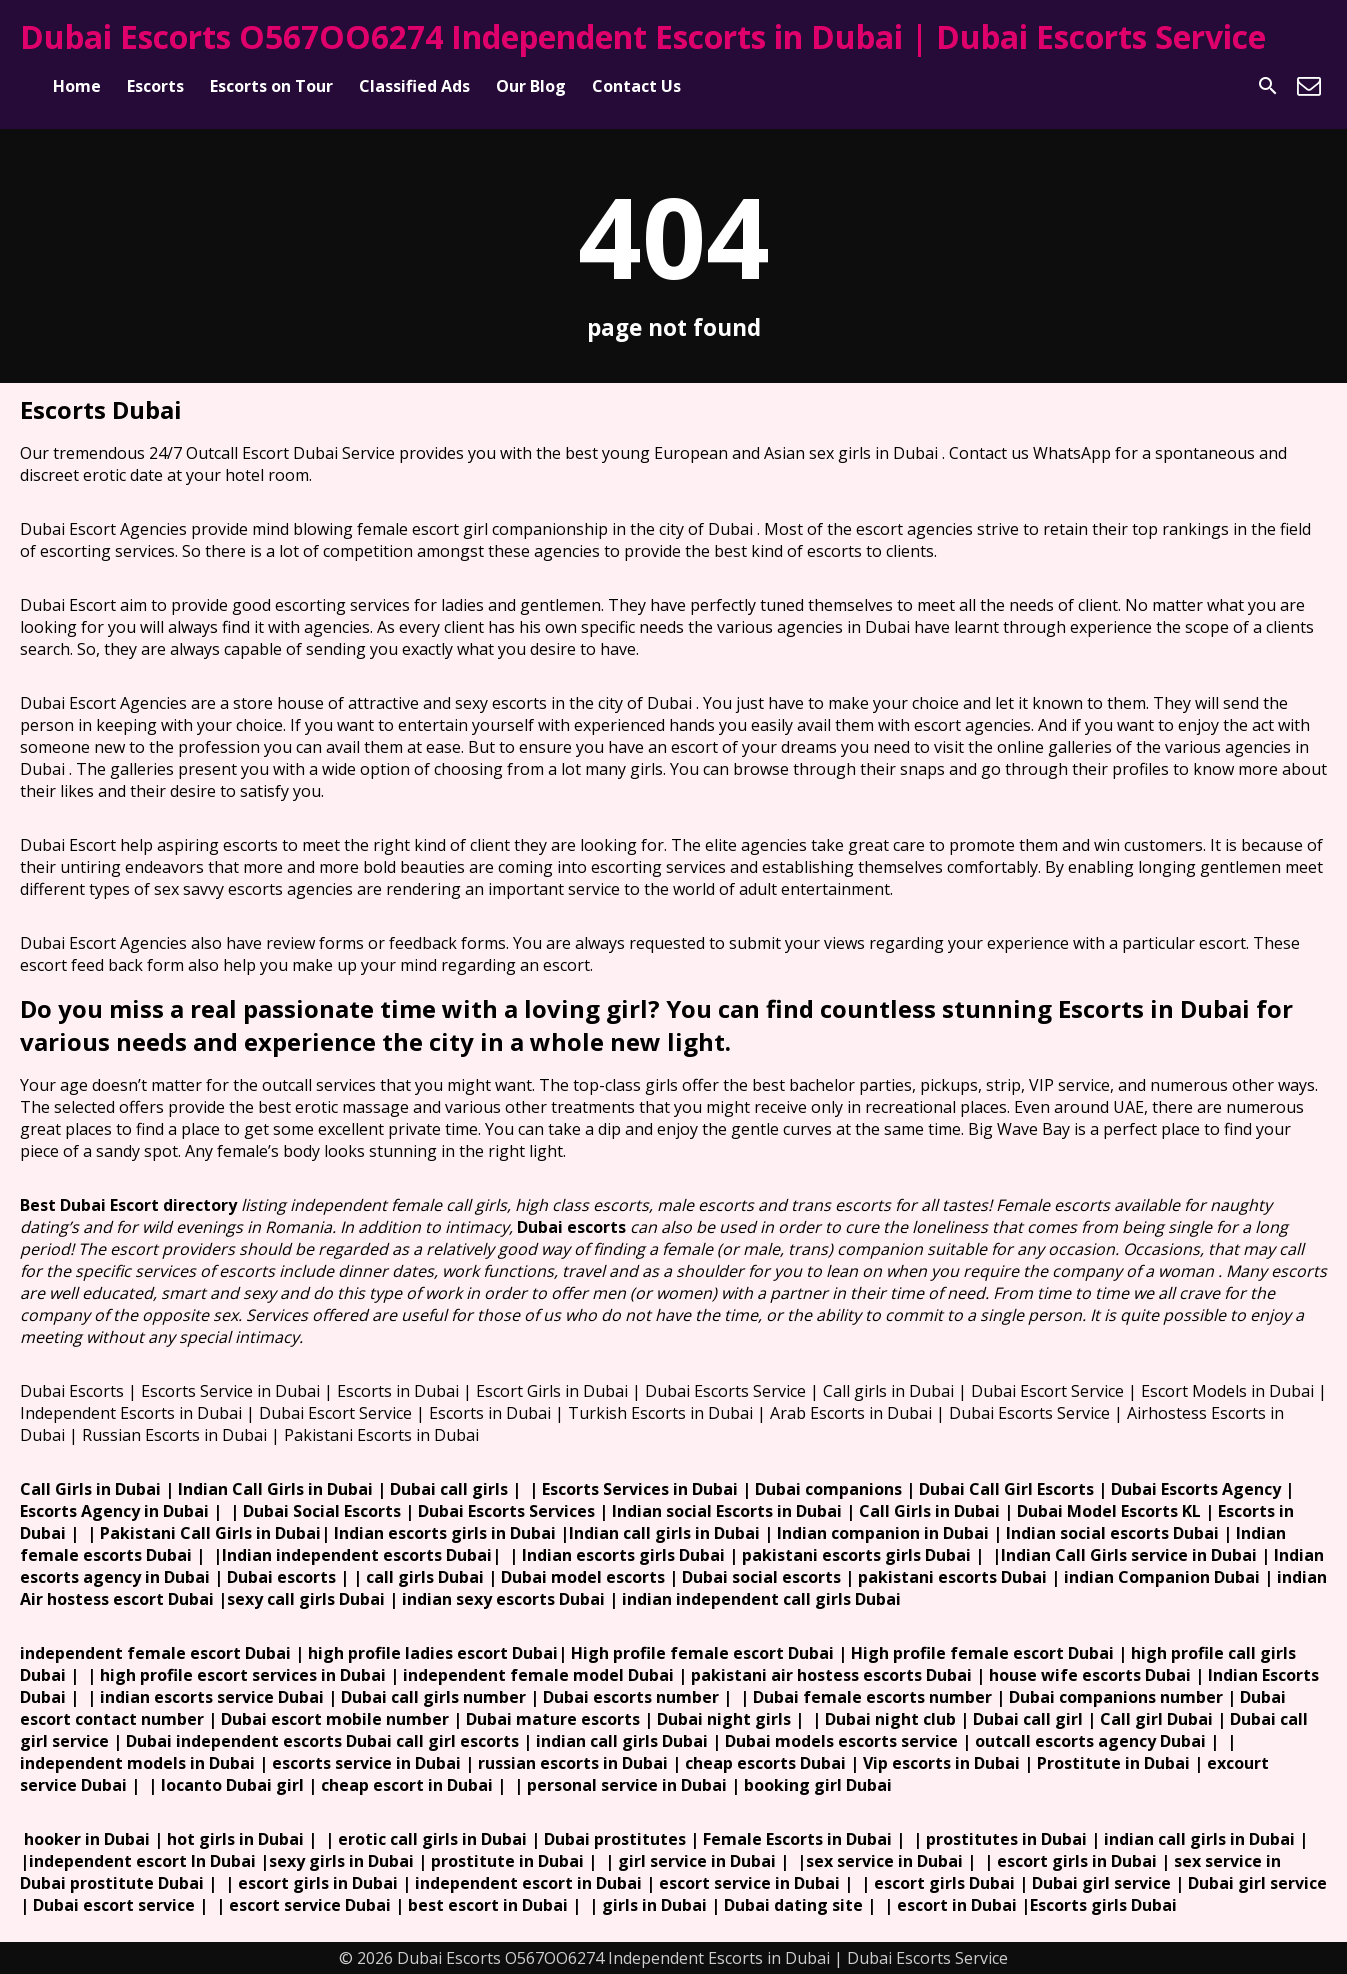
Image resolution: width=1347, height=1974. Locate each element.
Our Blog (531, 86)
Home (77, 86)
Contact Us (636, 86)
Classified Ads (414, 86)
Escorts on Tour (271, 86)
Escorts (155, 86)
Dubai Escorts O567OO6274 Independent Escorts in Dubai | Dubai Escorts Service (643, 36)
